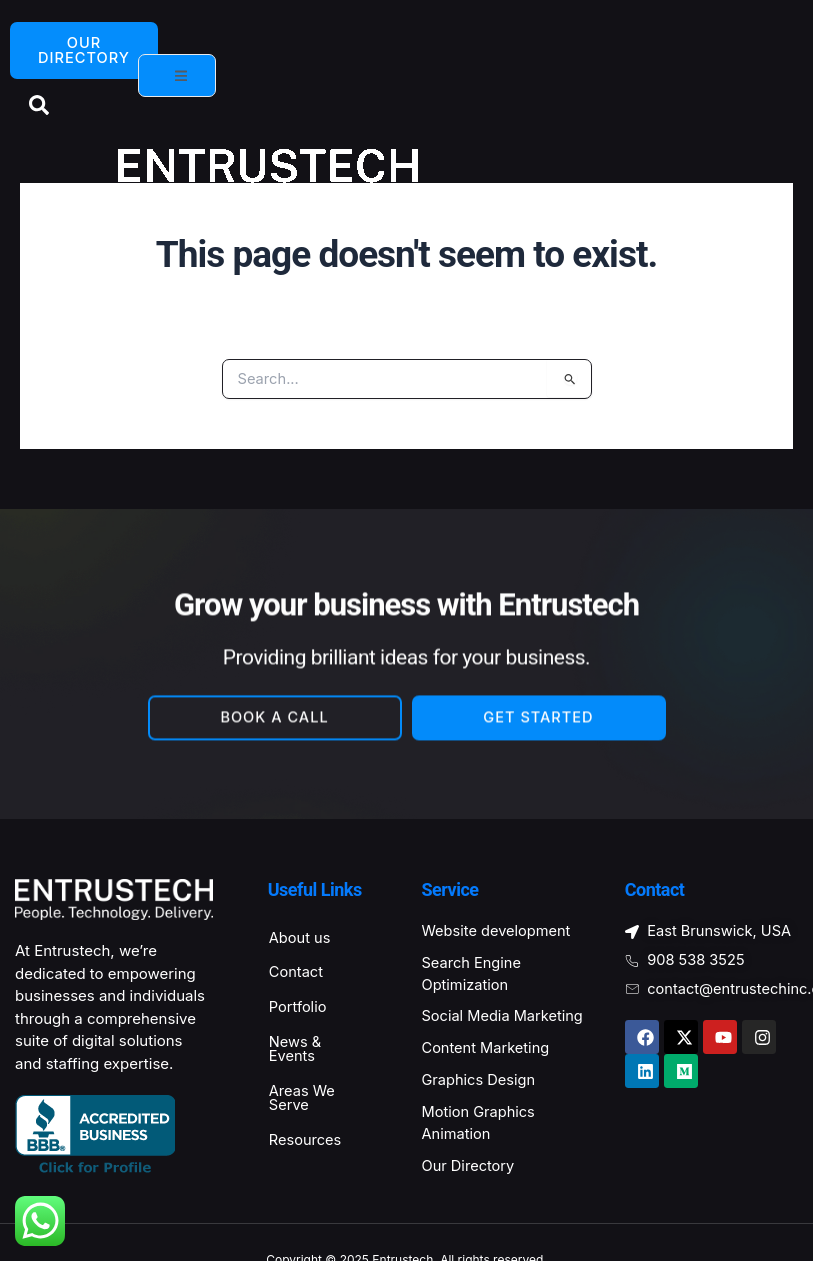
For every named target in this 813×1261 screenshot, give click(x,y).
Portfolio (299, 1009)
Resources (307, 1144)
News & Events (297, 1052)
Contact (298, 974)
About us (301, 939)
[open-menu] (177, 76)
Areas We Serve (304, 1102)
